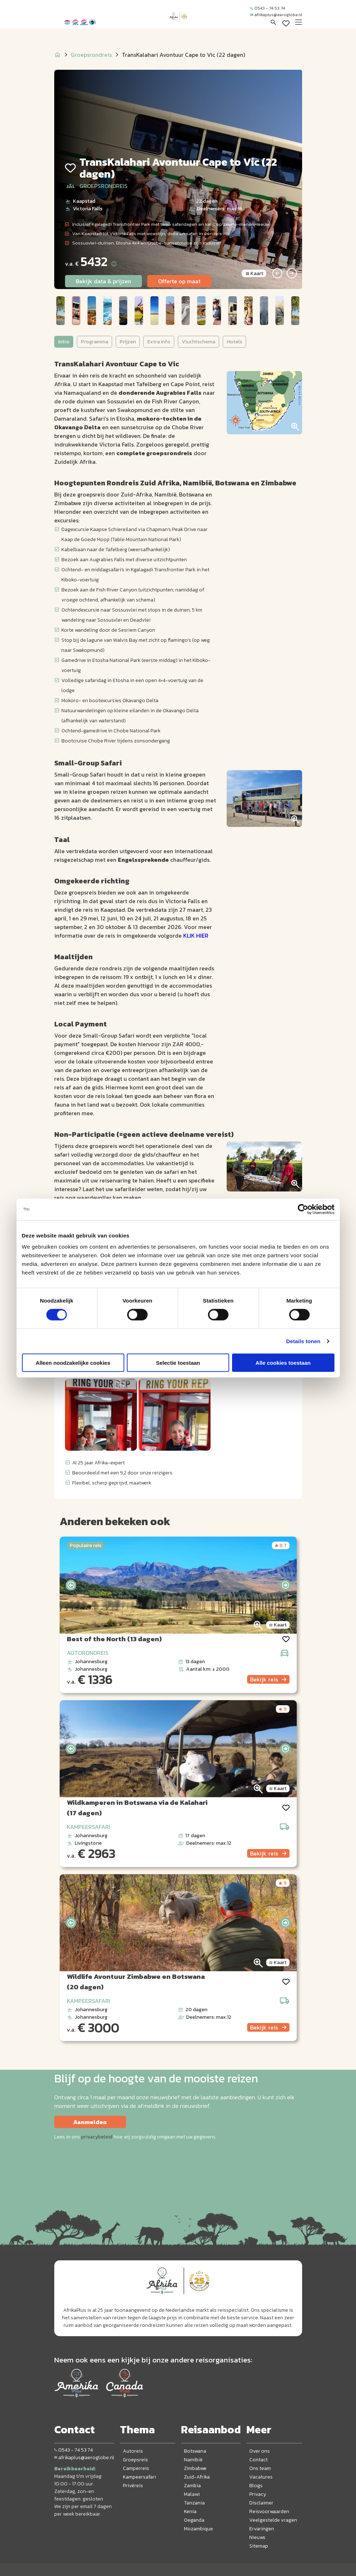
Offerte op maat (179, 281)
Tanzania (194, 2503)
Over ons (259, 2451)
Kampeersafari (139, 2477)
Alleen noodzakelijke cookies (73, 1363)
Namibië (193, 2459)
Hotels (234, 342)
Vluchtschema (198, 342)
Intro (63, 342)
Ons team (260, 2468)
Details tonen (303, 1341)
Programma (94, 342)
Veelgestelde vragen (273, 2520)
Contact (258, 2459)
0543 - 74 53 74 (267, 8)
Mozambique (198, 2528)
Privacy (257, 2494)
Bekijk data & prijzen (103, 281)
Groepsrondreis (91, 54)
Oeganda (194, 2520)
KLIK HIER (195, 935)
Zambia (192, 2485)
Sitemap (258, 2546)
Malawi (192, 2494)
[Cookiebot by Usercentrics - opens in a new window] (303, 1209)
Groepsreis (135, 2459)
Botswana (195, 2451)
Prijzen (128, 342)
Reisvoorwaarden (269, 2511)
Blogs (256, 2485)
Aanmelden (90, 2122)
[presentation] (70, 1585)
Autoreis (133, 2451)
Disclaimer (261, 2503)
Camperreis (136, 2468)
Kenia (190, 2511)
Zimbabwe (195, 2468)
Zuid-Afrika (197, 2477)
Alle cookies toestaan (282, 1363)
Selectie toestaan (178, 1363)
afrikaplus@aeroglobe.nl (276, 15)
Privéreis (133, 2485)
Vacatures (261, 2477)
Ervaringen (261, 2528)
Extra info (158, 342)
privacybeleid (96, 2137)
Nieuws (257, 2537)
